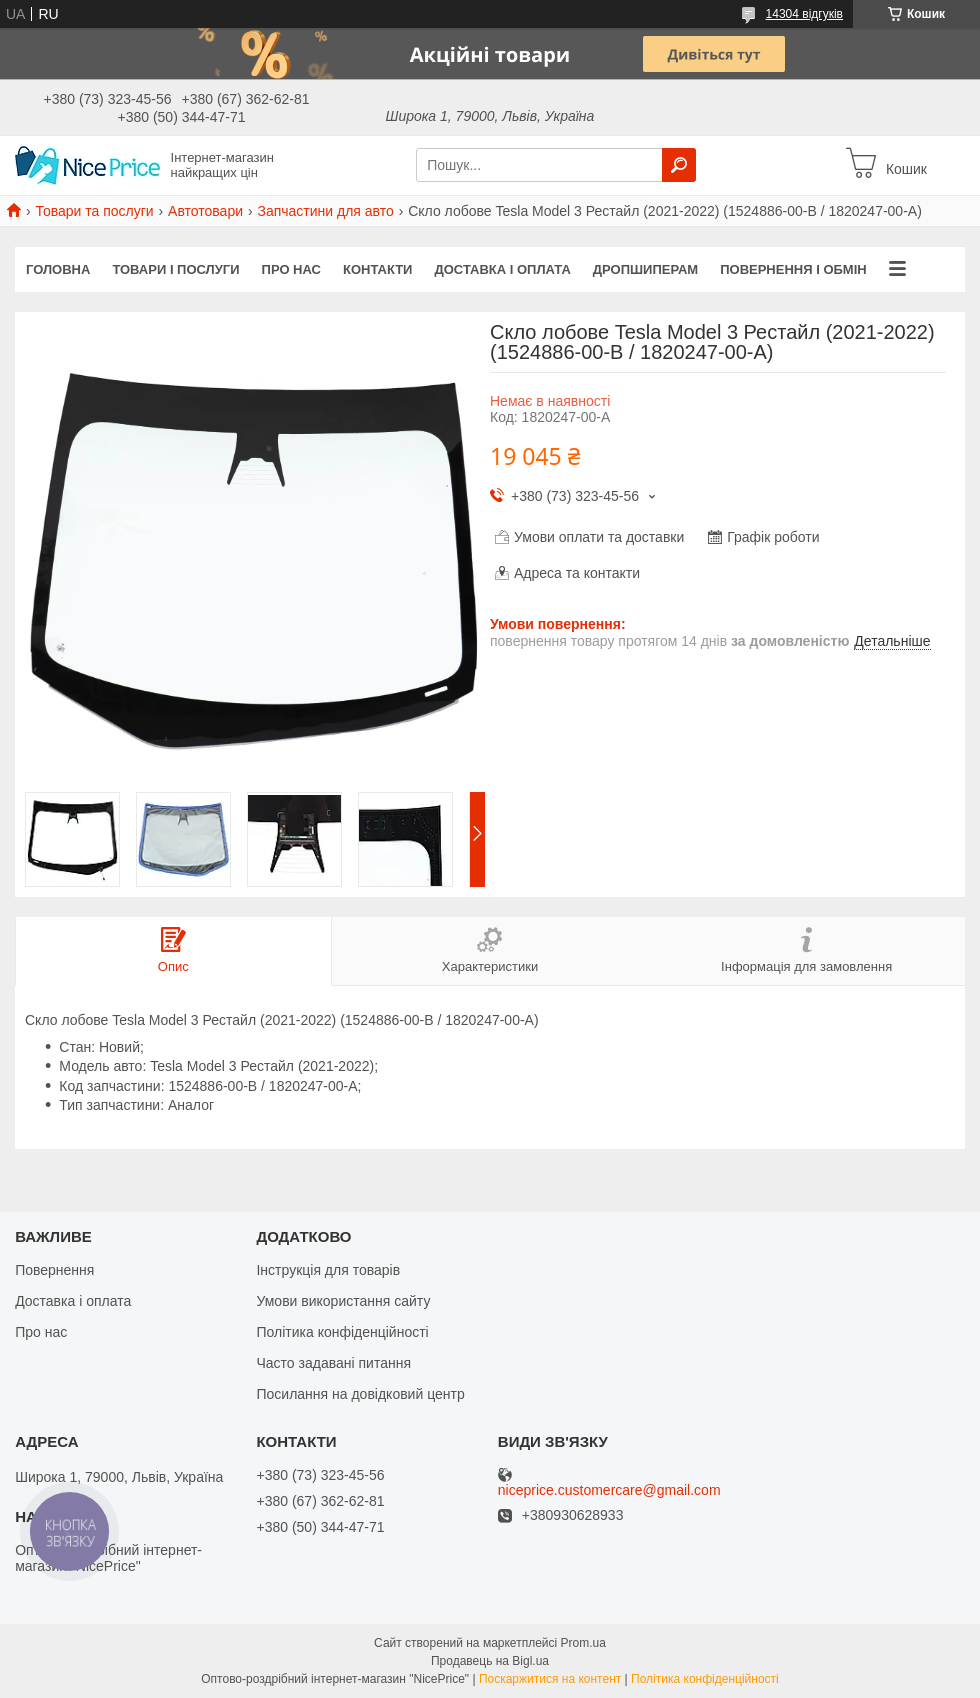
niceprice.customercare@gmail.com (609, 1490)
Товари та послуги (94, 211)
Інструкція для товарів (328, 1270)
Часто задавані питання (333, 1363)
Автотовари (205, 211)
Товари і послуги (175, 269)
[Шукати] (679, 165)
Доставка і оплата (502, 269)
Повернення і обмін (793, 269)
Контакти (378, 269)
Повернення (54, 1270)
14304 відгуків (804, 14)
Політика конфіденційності (342, 1332)
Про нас (291, 269)
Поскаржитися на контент (550, 1679)
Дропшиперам (645, 269)
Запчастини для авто (325, 211)
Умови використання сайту (343, 1301)
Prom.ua (583, 1643)
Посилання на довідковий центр (360, 1394)
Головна (58, 269)
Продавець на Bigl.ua (490, 1661)
